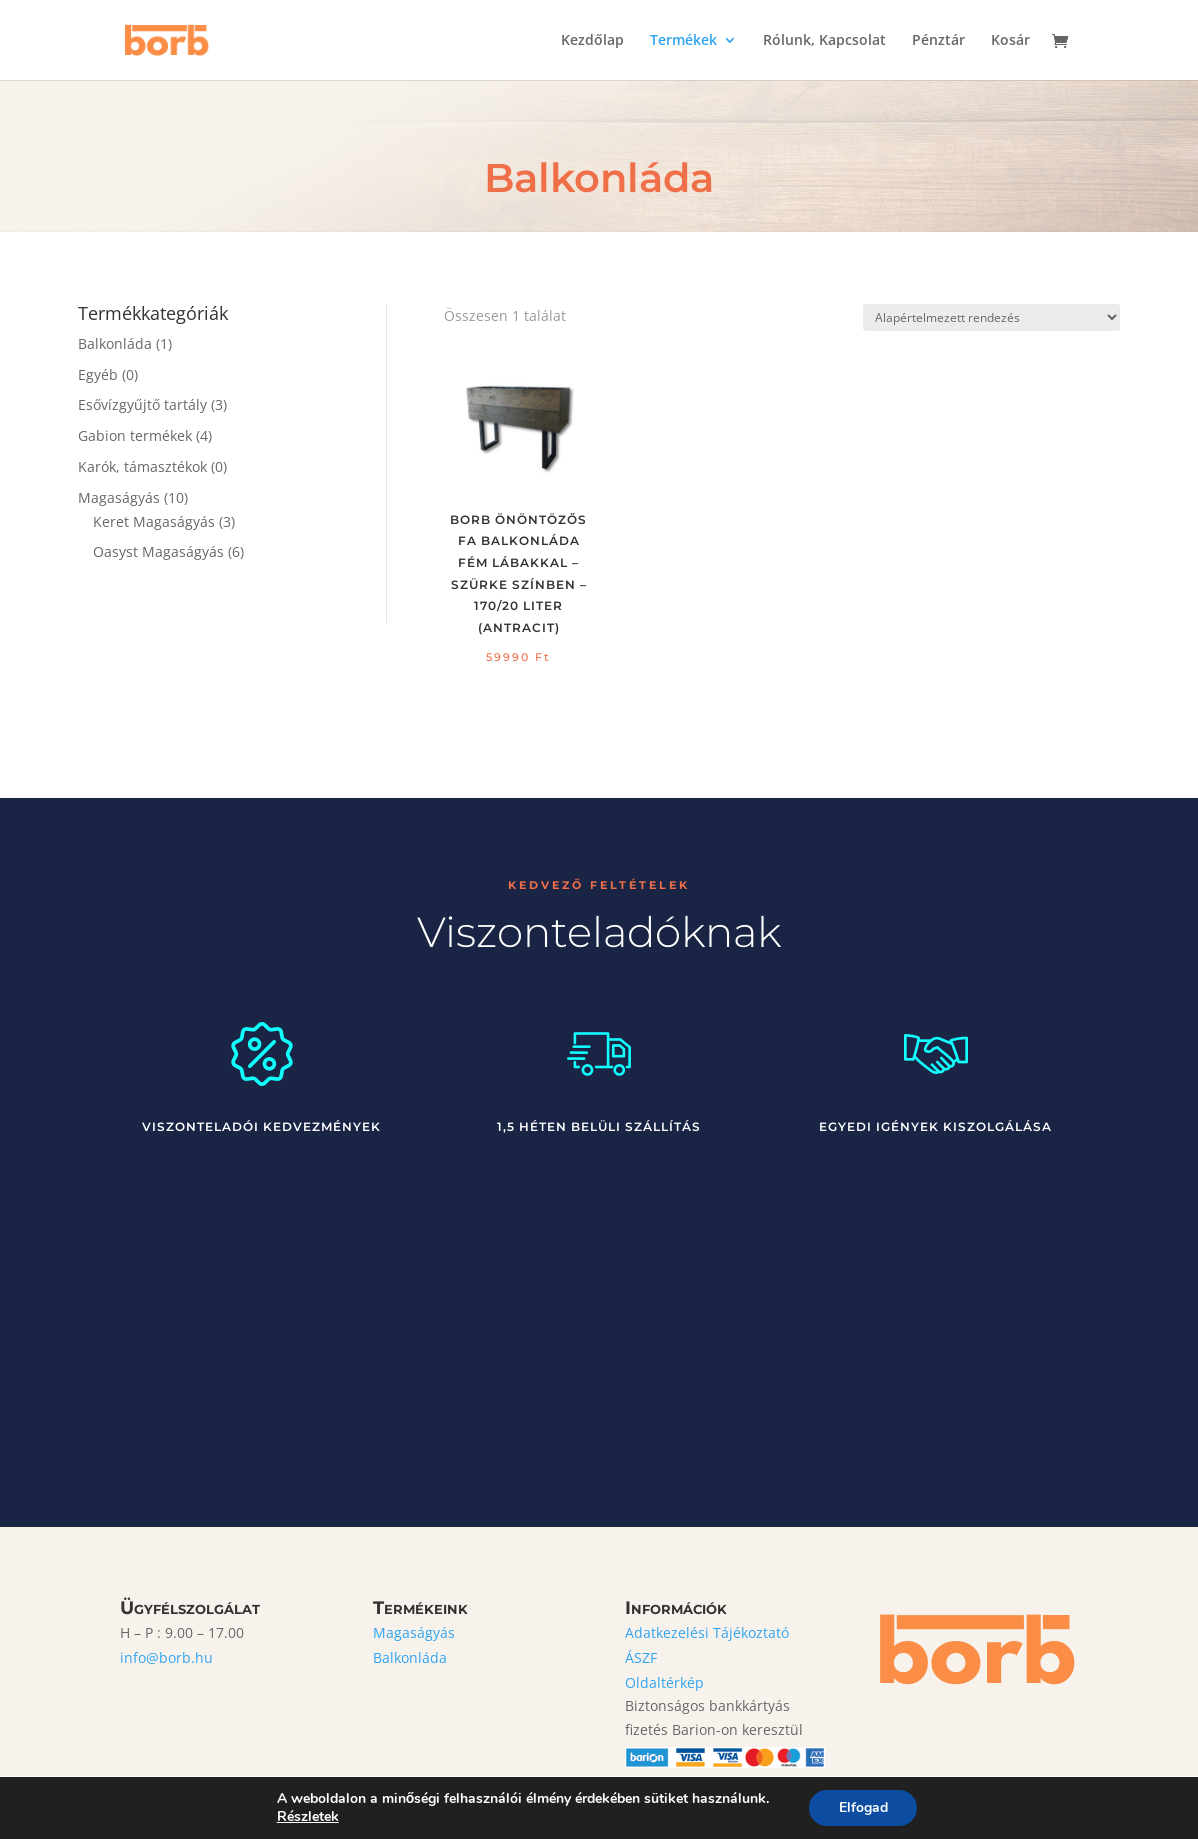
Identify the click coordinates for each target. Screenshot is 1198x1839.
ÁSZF (641, 1657)
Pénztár (938, 41)
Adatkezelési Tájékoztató (707, 1632)
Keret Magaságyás (154, 521)
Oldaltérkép (664, 1682)
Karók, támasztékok (142, 466)
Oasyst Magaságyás (158, 551)
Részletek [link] (307, 1816)
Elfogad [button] (863, 1807)
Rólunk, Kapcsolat (824, 41)
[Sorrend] (991, 317)
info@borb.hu (166, 1657)
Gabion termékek (135, 435)
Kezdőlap (592, 41)
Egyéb (98, 374)
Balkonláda (115, 343)
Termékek (683, 41)
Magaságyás (119, 497)
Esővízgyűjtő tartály (142, 404)
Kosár (1010, 41)
